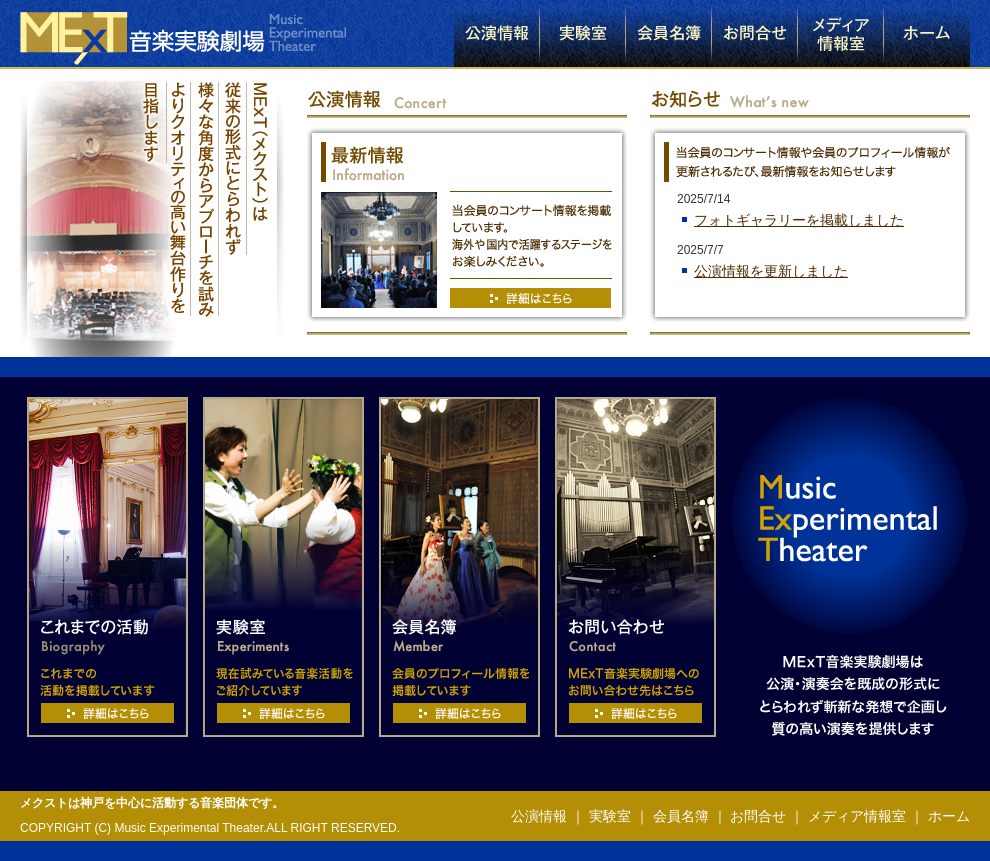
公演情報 (539, 816)
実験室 (610, 816)
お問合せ (758, 816)
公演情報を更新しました (771, 271)
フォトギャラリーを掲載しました (799, 220)
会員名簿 (681, 816)
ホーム (947, 816)
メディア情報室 (857, 816)
